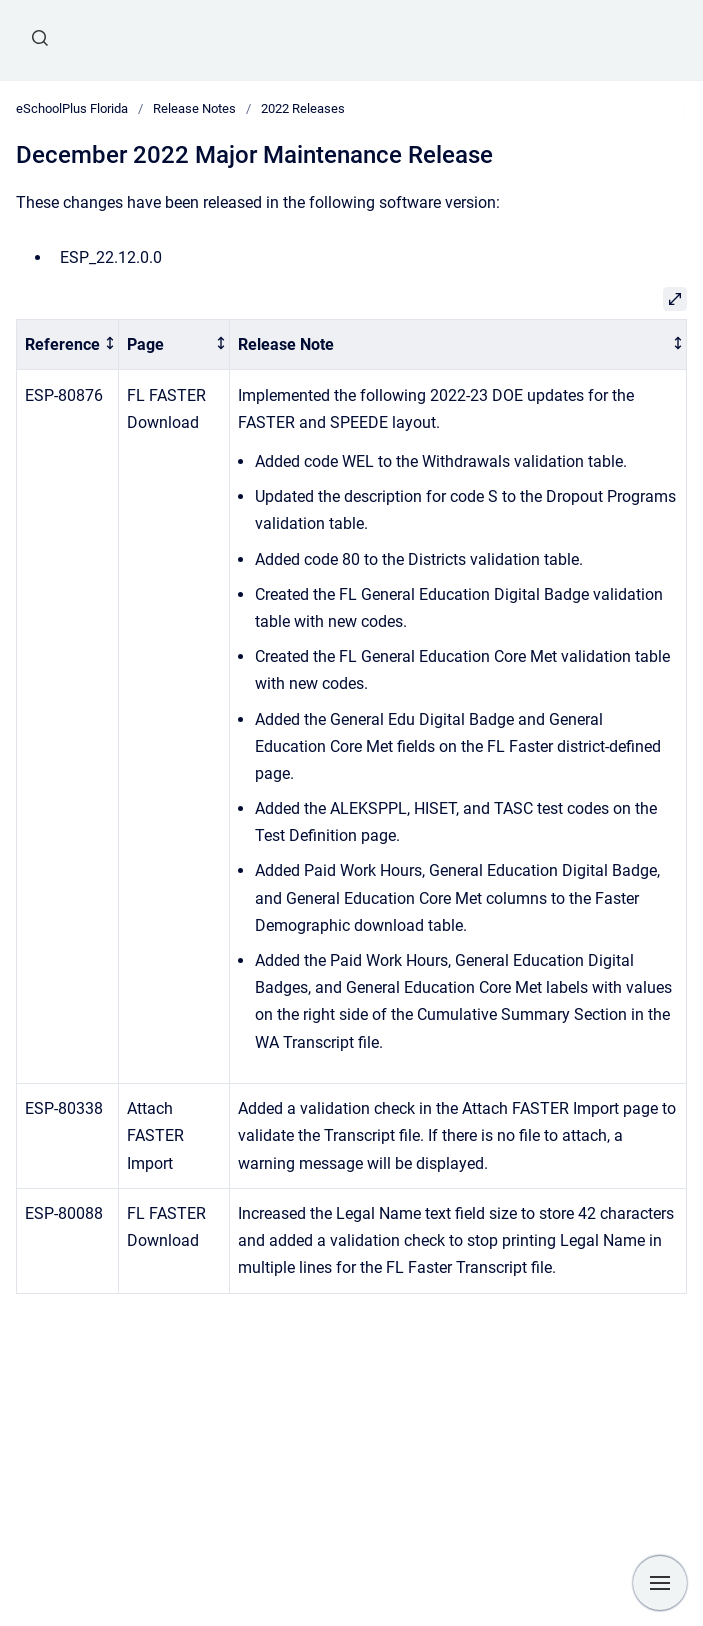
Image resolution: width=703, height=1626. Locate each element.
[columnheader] (68, 344)
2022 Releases (303, 108)
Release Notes (194, 108)
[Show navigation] (660, 1583)
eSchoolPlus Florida (72, 108)
